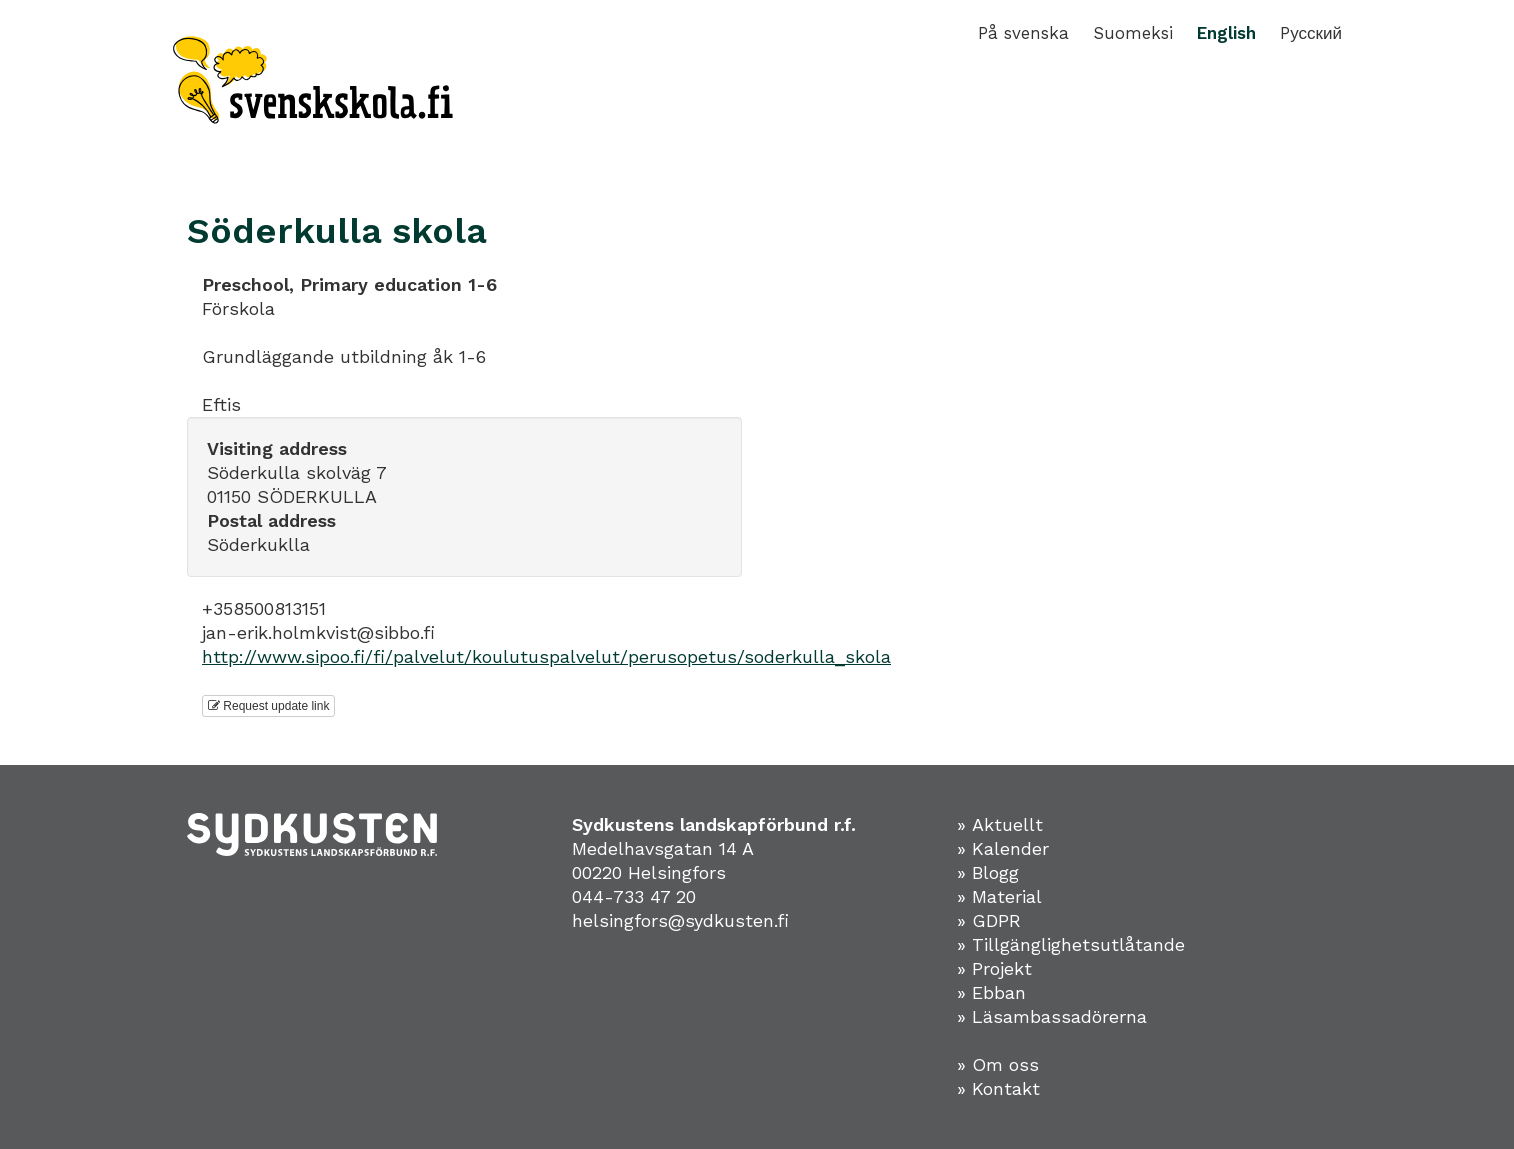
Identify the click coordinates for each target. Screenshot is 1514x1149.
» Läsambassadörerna (1052, 1016)
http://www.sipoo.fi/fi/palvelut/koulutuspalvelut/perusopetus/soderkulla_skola (546, 656)
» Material (999, 896)
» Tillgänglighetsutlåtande (1071, 944)
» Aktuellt (1000, 824)
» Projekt (994, 968)
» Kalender (1003, 848)
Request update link (268, 706)
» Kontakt (998, 1088)
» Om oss (998, 1064)
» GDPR (989, 920)
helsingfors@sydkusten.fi (680, 920)
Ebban (999, 992)
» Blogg (988, 872)
